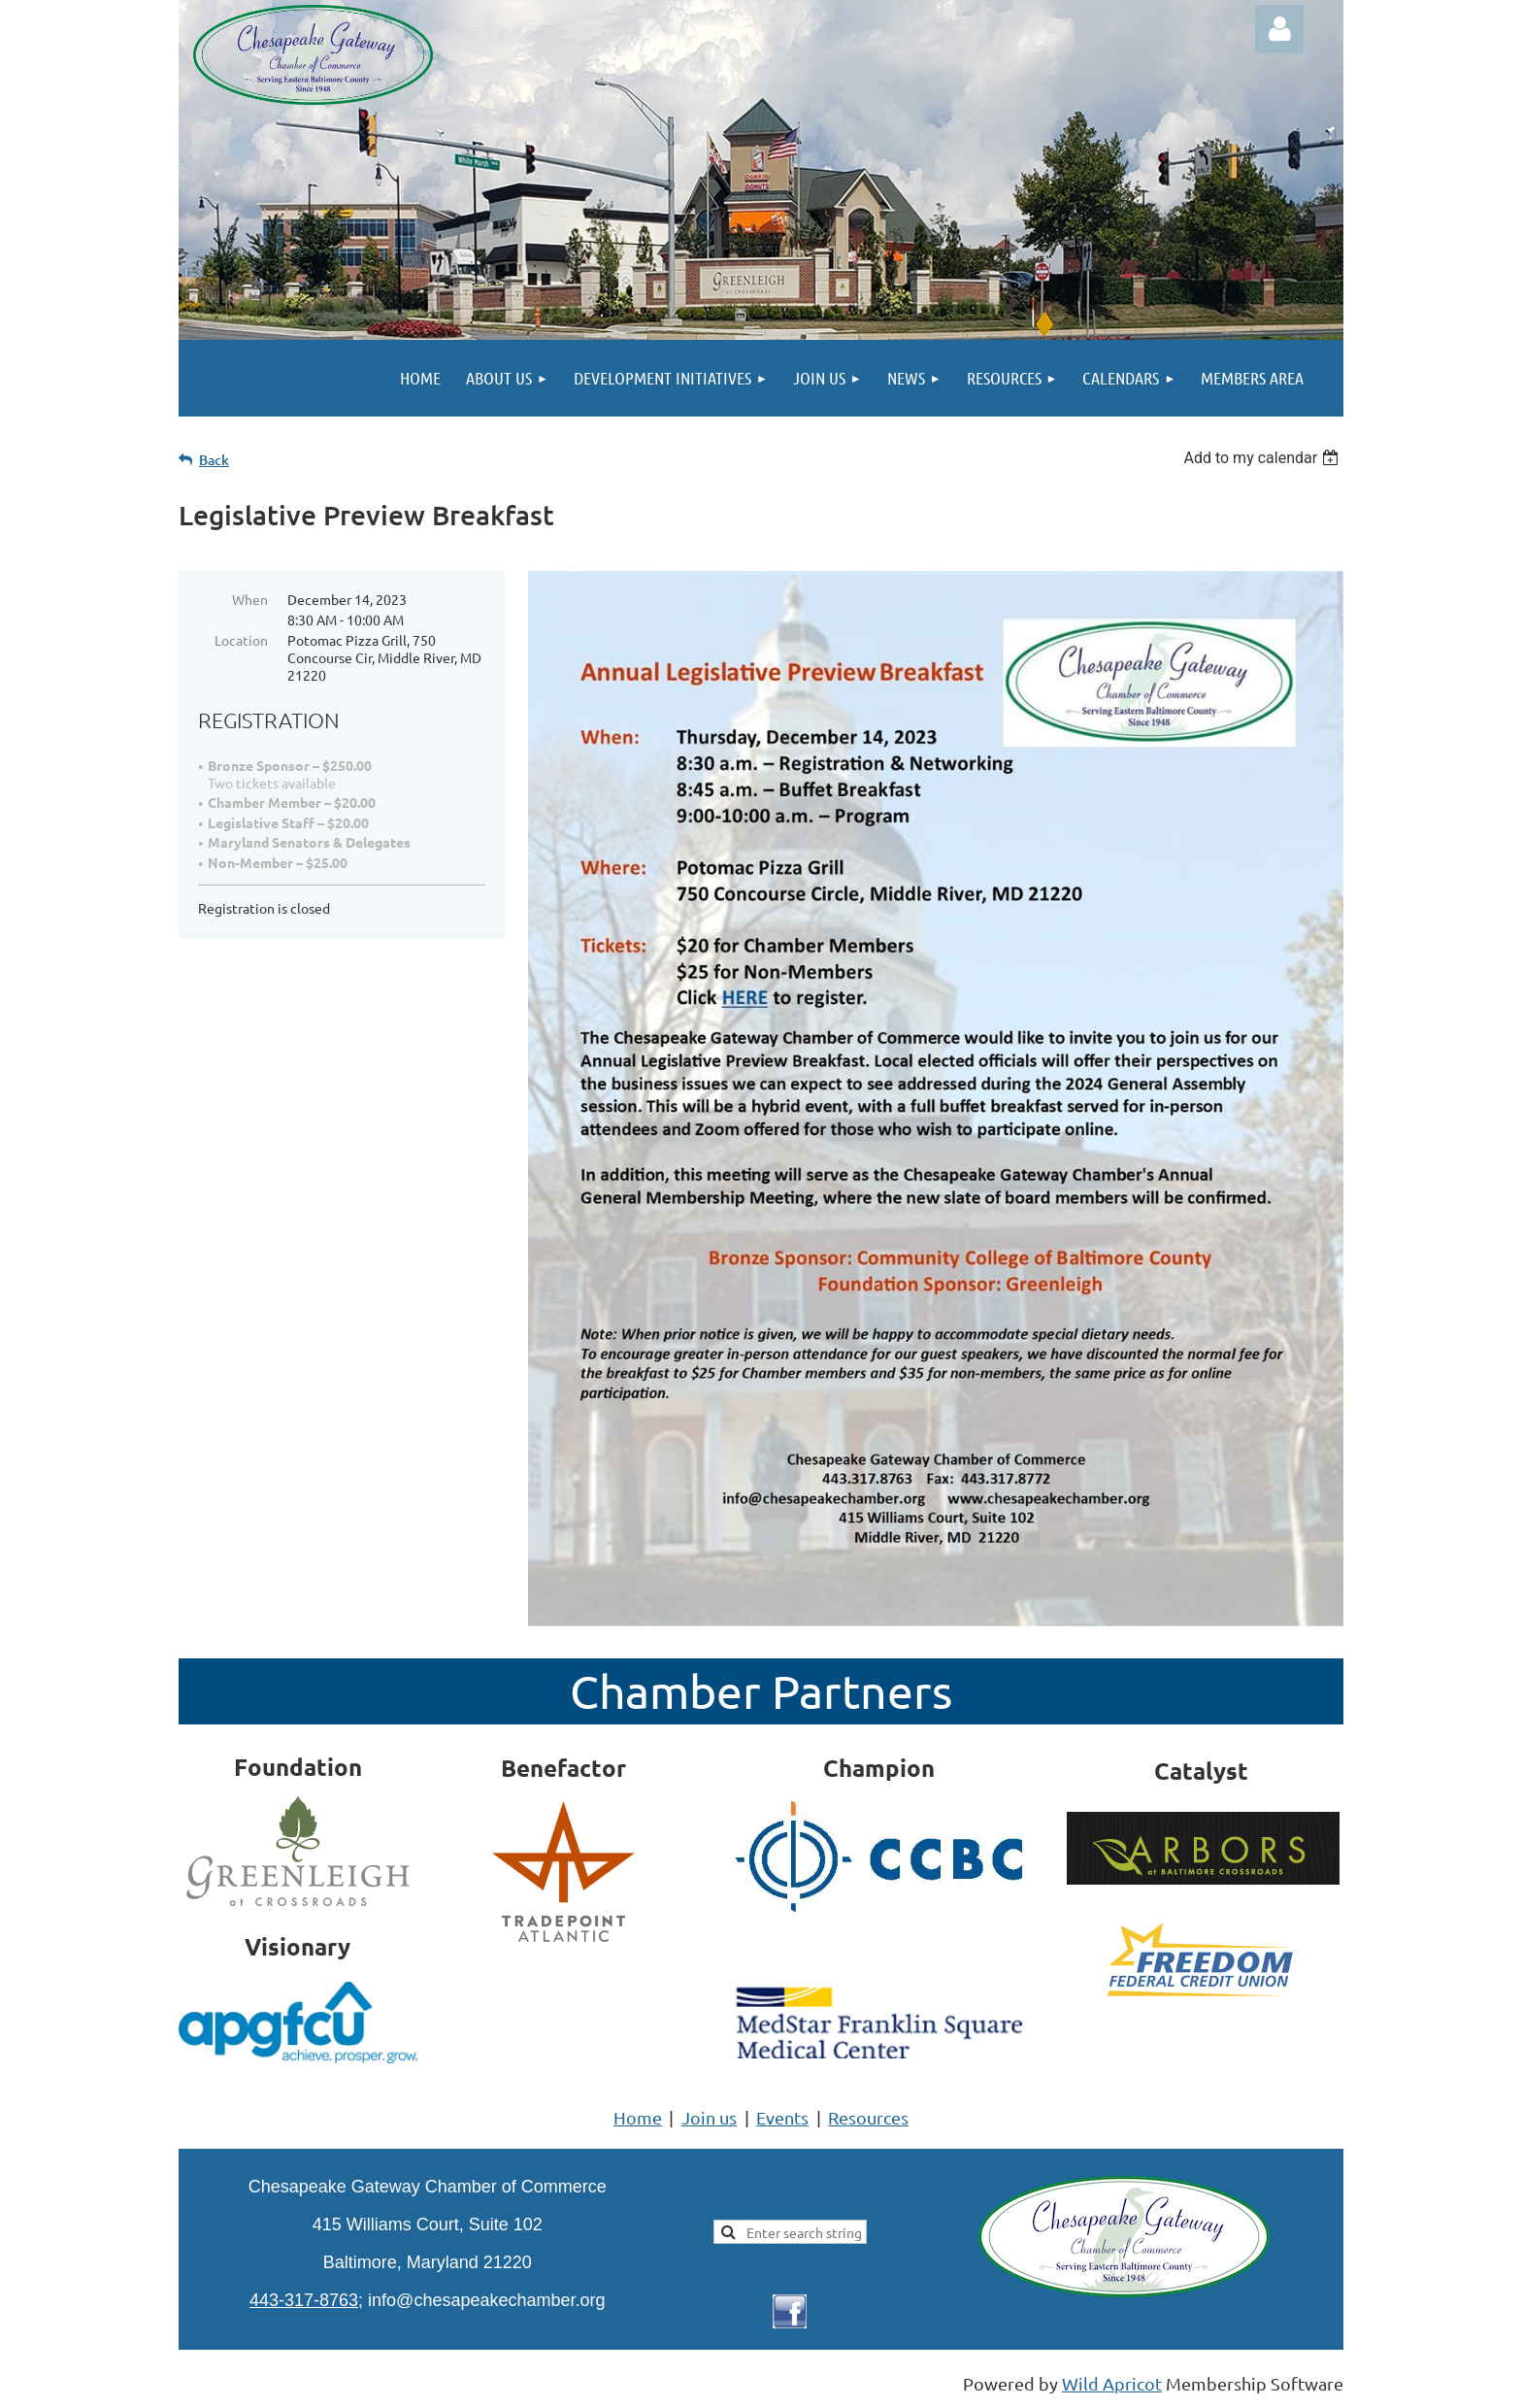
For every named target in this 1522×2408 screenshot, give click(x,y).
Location (241, 640)
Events (782, 2117)
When (250, 599)
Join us (709, 2117)
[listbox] (1263, 458)
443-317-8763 (303, 2300)
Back (214, 460)
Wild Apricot (1112, 2383)
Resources (868, 2117)
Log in (1279, 29)
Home (637, 2117)
